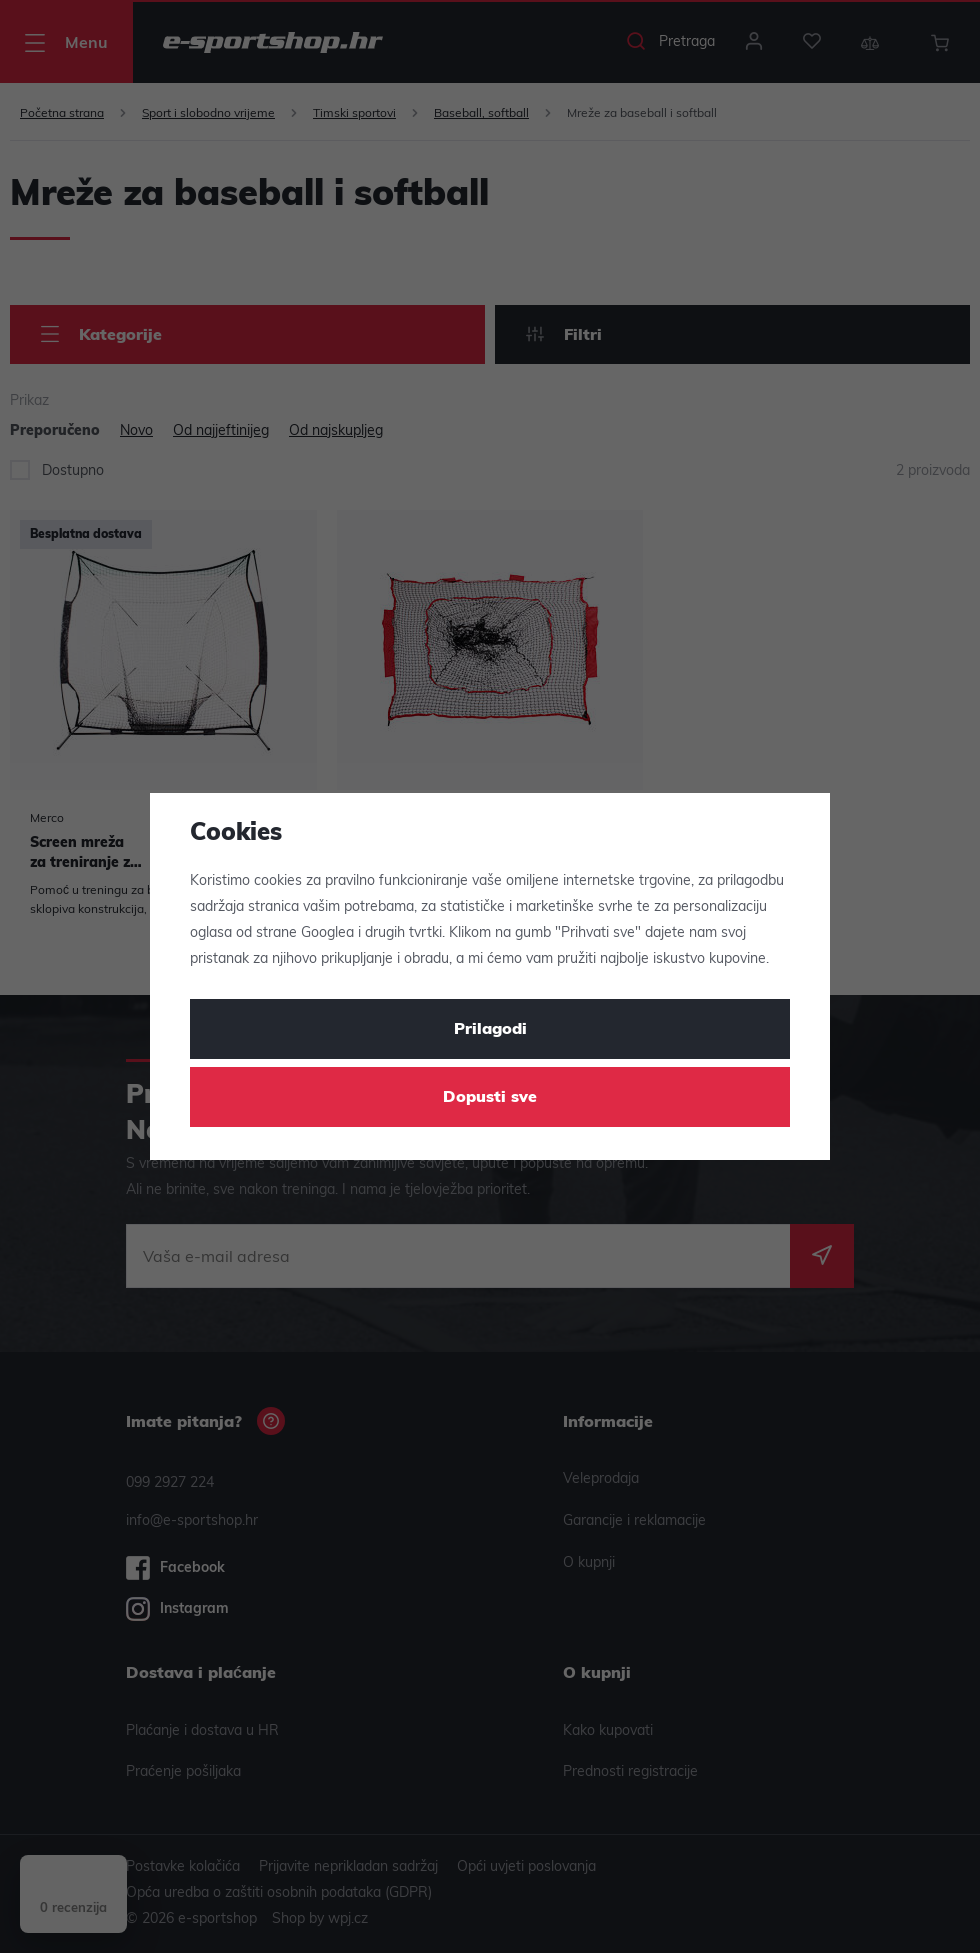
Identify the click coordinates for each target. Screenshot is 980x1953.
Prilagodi (490, 1030)
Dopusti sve (490, 1098)
